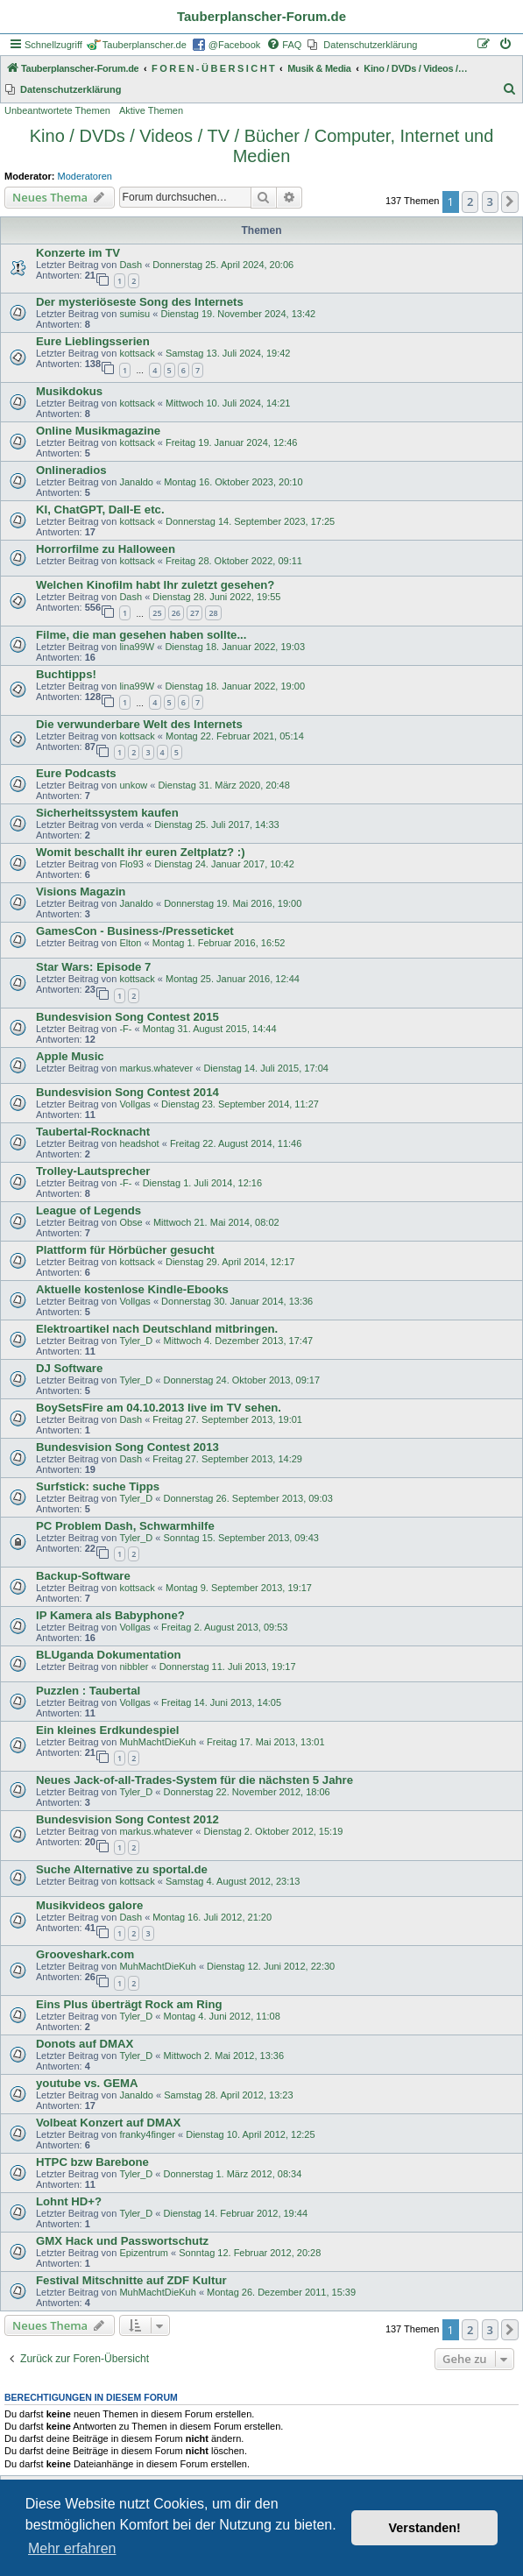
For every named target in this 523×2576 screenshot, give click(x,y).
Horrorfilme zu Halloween (105, 549)
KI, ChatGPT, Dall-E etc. (100, 509)
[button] (510, 201)
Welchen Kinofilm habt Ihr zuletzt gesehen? (155, 584)
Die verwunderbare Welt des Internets (139, 724)
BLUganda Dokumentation (108, 1654)
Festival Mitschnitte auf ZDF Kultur (131, 2280)
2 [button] (470, 201)
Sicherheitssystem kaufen (107, 812)
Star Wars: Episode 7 (93, 966)
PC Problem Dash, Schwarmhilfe (125, 1525)
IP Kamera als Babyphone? (110, 1615)
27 (194, 613)
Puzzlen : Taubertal (88, 1690)
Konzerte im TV (78, 252)
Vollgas (134, 1104)
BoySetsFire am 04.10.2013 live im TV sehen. (158, 1407)
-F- (125, 1028)
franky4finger (147, 2134)
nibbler (133, 1666)
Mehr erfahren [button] (72, 2548)
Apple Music (70, 1056)
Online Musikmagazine (98, 430)
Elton (130, 943)
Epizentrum (143, 2252)
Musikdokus (69, 391)
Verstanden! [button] (425, 2528)
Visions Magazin (80, 891)
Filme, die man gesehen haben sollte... (141, 634)
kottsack (136, 353)
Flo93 (131, 864)
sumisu (134, 313)
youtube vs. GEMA (87, 2083)
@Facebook (234, 44)
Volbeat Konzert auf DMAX (108, 2122)
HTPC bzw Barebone (92, 2162)
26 (176, 613)
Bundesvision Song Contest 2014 (127, 1092)
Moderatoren (85, 176)
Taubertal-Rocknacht (93, 1131)
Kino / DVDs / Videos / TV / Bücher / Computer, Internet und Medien (262, 146)
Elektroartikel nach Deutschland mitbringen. (157, 1328)
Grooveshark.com (85, 1954)
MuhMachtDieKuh (157, 1742)
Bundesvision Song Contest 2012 (127, 1819)
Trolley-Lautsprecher (93, 1171)
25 (156, 613)
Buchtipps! (66, 674)
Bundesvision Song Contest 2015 (127, 1016)
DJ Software (69, 1368)
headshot (139, 1143)
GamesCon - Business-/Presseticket (135, 931)
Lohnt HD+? (69, 2201)
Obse (130, 1222)
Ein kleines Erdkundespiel (107, 1730)
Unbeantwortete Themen (57, 110)
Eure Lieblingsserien (93, 341)
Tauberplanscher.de (144, 44)
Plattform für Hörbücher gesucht (125, 1249)
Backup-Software (83, 1575)
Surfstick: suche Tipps (97, 1486)
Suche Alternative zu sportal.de (122, 1869)
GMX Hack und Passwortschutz (122, 2240)
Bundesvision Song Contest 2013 (127, 1447)
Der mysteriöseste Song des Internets (140, 301)
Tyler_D (135, 1340)
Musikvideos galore (89, 1905)
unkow (133, 785)
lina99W (136, 646)
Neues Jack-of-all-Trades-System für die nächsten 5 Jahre (194, 1780)
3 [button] (490, 201)
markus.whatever (156, 1068)
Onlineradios (71, 470)
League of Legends (88, 1210)
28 (212, 613)
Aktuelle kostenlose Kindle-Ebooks (132, 1289)
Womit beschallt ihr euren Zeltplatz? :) (140, 852)
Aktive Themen (151, 110)
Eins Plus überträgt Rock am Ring (129, 2004)
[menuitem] (283, 44)
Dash (130, 264)
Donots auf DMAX (84, 2043)
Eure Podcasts (76, 773)
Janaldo (136, 482)
